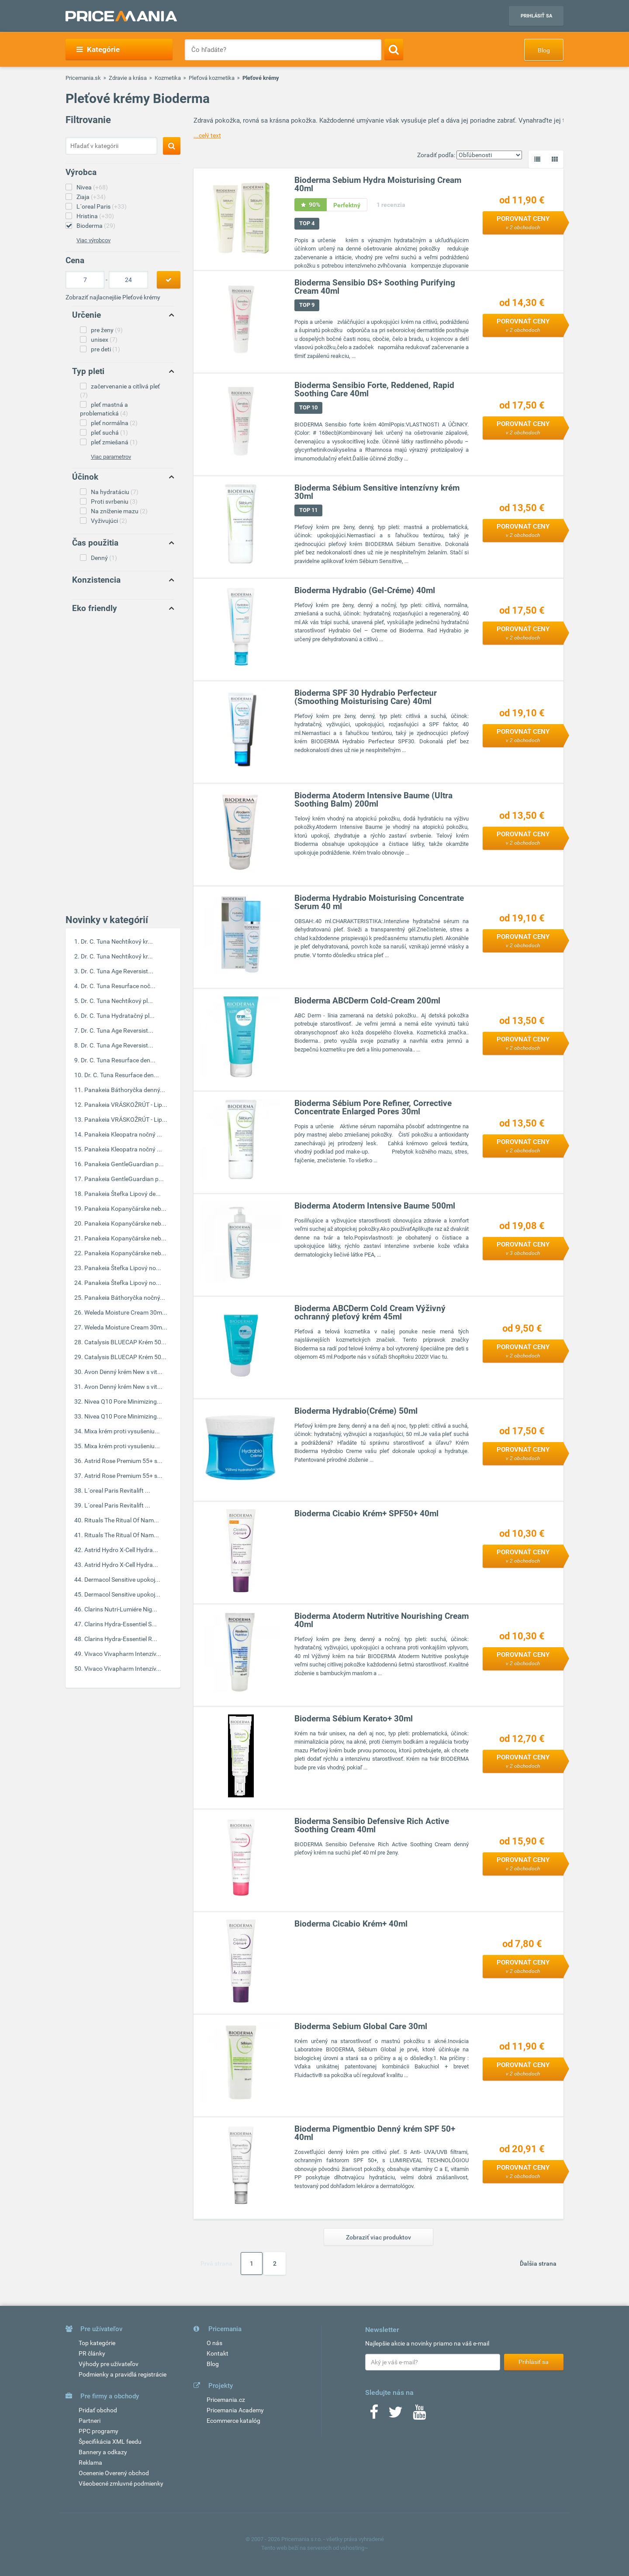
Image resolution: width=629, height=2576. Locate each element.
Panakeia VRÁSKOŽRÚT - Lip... (125, 1104)
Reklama (90, 2462)
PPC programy (98, 2431)
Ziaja (91, 196)
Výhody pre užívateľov (108, 2363)
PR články (92, 2353)
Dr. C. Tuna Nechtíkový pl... (117, 1000)
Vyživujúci (109, 520)
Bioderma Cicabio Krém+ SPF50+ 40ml (366, 1513)
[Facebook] (374, 2415)
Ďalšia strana (538, 2263)
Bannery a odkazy (103, 2452)
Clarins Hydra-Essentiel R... (120, 1638)
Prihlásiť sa (536, 16)
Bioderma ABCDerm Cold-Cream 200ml (367, 1001)
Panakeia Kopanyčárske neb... (125, 1208)
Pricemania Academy (235, 2410)
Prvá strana (216, 2263)
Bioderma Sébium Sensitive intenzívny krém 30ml (377, 492)
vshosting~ (354, 2548)
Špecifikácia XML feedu (110, 2441)
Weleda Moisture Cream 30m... (125, 1312)
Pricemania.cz (226, 2399)
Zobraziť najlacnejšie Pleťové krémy (113, 297)
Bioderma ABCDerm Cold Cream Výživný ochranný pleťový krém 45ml (370, 1312)
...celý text (207, 135)
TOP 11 (308, 510)
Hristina (95, 216)
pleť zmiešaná (114, 442)
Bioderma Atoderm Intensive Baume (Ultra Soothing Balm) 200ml (373, 799)
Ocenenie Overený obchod (114, 2473)
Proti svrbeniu (114, 501)
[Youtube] (419, 2415)
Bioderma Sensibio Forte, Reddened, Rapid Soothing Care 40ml (374, 389)
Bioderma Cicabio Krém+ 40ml (351, 1924)
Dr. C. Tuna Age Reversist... (117, 971)
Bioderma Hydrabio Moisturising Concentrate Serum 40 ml (379, 902)
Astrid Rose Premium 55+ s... (123, 1460)
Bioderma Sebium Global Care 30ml (360, 2026)
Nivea (92, 187)
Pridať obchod (98, 2410)
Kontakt (217, 2353)
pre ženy (107, 329)
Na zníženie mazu (119, 511)
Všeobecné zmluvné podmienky (121, 2483)
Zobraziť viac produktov (378, 2237)
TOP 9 (306, 305)
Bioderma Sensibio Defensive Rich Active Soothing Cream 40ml (371, 1825)
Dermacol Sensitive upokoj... (122, 1579)
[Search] (393, 49)
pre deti (105, 349)
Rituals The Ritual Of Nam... (121, 1520)
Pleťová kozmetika (212, 78)
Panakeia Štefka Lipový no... (122, 1267)
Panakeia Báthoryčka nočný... (124, 1297)
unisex (104, 339)
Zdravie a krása (128, 78)
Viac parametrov (111, 456)
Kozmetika (168, 78)
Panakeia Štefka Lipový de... (122, 1193)
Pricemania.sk (83, 78)
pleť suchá (109, 432)
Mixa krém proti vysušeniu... (122, 1431)
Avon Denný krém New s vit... (123, 1371)
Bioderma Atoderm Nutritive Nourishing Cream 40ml (381, 1620)
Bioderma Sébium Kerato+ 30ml (353, 1719)
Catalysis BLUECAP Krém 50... (125, 1342)
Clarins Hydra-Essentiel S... (120, 1624)
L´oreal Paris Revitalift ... (117, 1490)
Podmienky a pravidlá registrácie (122, 2374)
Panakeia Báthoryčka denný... (124, 1089)
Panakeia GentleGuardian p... (124, 1164)
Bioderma (95, 225)
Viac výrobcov (93, 240)
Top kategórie (97, 2342)
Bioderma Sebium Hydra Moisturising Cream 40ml (377, 184)
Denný (104, 557)
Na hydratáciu (114, 491)
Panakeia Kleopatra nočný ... (123, 1134)
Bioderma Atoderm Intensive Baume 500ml (374, 1206)
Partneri (89, 2420)
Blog (544, 50)
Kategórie (98, 49)
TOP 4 (306, 223)
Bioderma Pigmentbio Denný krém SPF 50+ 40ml (374, 2133)
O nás (214, 2342)
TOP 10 (308, 407)
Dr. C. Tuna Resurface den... (118, 1060)
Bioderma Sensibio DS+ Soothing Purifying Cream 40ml (374, 287)
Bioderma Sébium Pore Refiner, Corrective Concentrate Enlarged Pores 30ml (373, 1107)
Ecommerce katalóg (233, 2420)
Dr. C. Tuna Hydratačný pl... (118, 1015)
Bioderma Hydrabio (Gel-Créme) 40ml (364, 590)
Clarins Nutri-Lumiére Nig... (120, 1609)
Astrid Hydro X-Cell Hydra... (121, 1549)
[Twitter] (395, 2415)
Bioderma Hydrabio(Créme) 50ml (356, 1411)
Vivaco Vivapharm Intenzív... (122, 1653)
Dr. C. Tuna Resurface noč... (118, 985)
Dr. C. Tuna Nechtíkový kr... (117, 941)
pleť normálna (114, 422)
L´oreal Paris (101, 206)
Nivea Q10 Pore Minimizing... (123, 1401)
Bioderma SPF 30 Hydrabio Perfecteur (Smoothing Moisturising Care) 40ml (365, 697)
